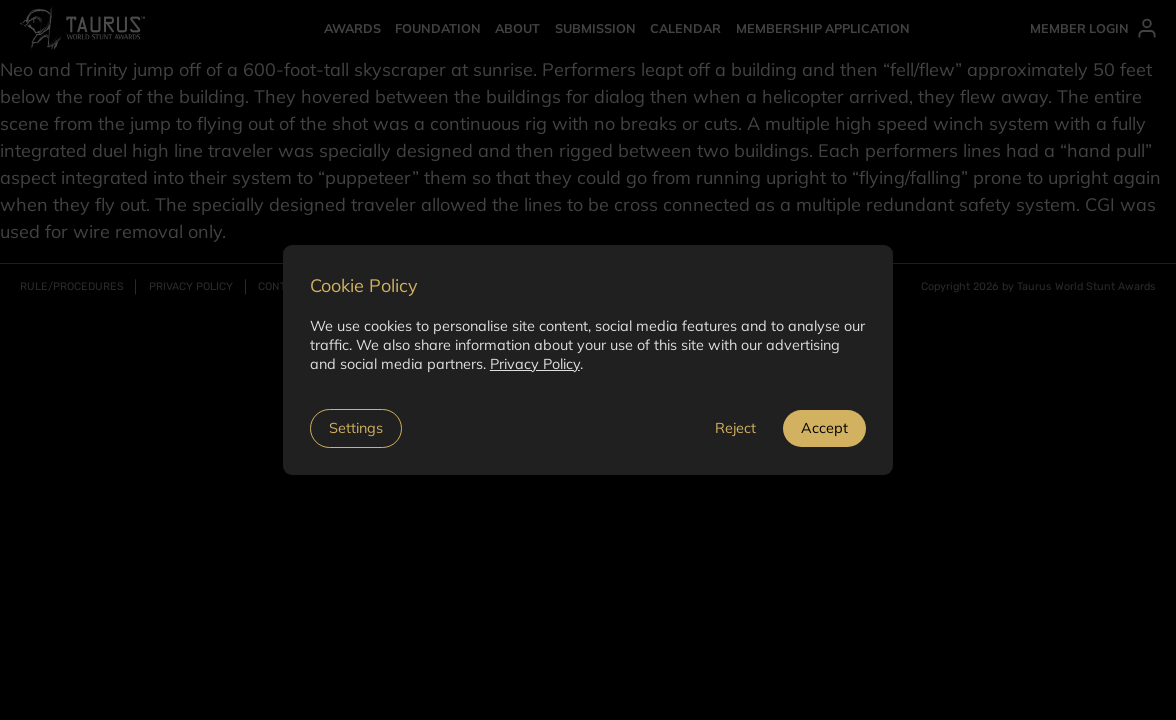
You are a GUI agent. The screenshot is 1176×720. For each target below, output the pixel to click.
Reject (735, 428)
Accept (824, 428)
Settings (356, 428)
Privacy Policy (535, 364)
